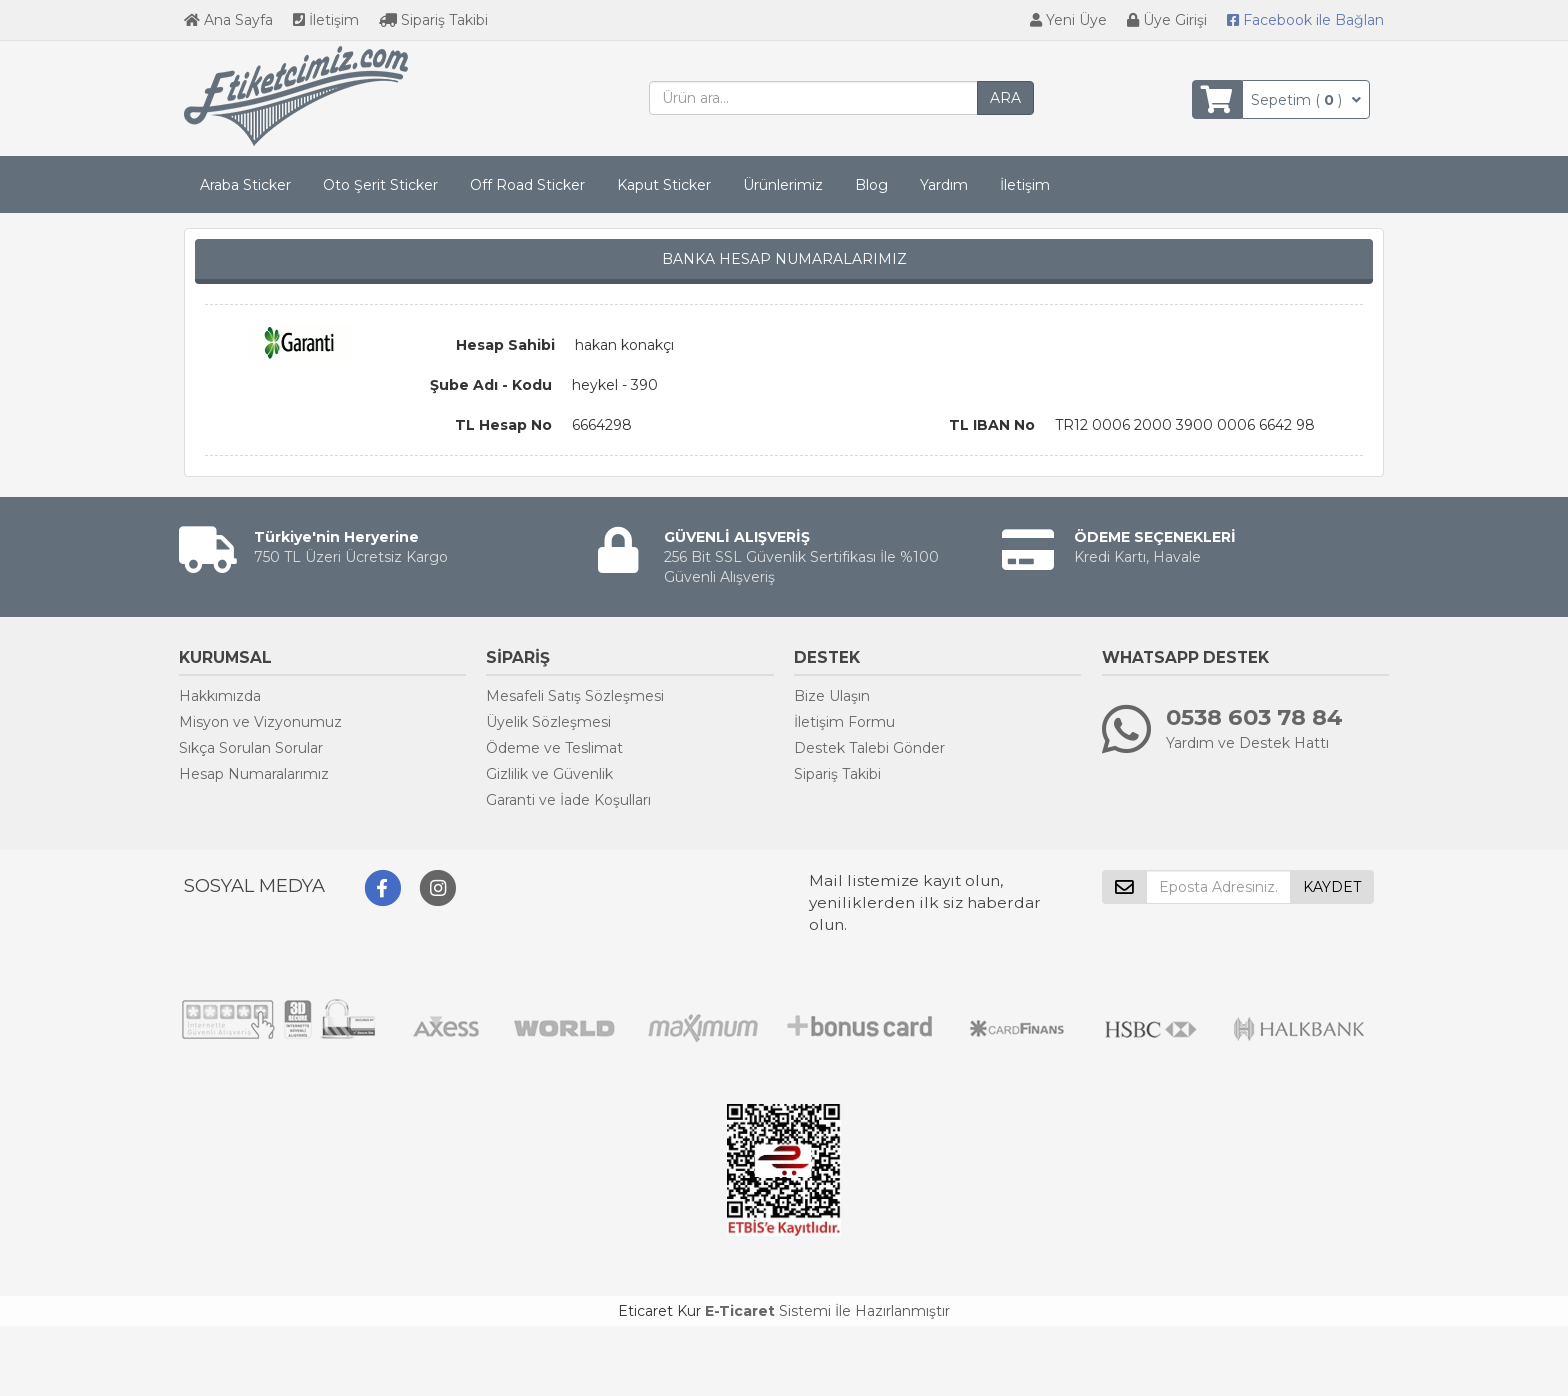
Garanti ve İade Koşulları (568, 800)
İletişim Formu (844, 722)
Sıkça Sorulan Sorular (251, 748)
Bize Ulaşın (832, 696)
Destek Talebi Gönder (869, 748)
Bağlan (1305, 20)
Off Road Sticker (527, 185)
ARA (1005, 98)
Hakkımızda (220, 696)
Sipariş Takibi (433, 20)
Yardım (944, 185)
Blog (871, 185)
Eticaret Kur (659, 1311)
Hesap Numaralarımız (254, 774)
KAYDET (1332, 887)
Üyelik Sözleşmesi (548, 722)
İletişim (326, 20)
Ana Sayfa (228, 20)
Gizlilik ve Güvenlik (549, 774)
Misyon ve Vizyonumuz (260, 722)
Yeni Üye (1068, 20)
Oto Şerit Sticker (380, 185)
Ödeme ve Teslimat (554, 748)
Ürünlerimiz (783, 185)
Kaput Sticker (664, 185)
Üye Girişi (1167, 20)
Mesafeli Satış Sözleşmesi (575, 696)
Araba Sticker (245, 185)
